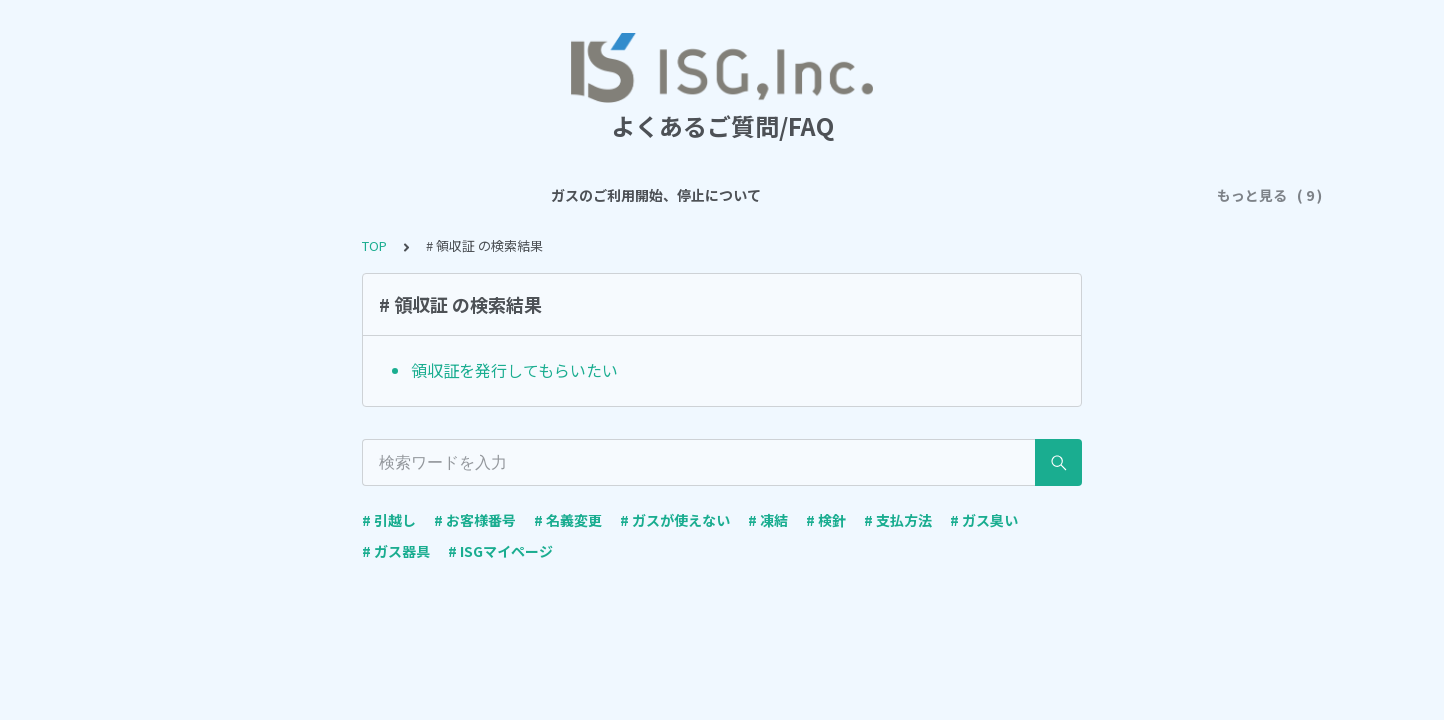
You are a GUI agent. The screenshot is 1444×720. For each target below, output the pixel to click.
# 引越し (389, 520)
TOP (374, 245)
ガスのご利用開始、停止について (322, 195)
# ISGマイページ (500, 551)
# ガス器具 (396, 551)
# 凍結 (768, 520)
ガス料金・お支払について (833, 195)
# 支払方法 (898, 520)
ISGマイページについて (1019, 195)
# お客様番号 (475, 520)
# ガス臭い (984, 520)
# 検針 (826, 520)
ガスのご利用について (525, 195)
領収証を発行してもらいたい (514, 370)
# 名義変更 (568, 520)
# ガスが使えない (675, 520)
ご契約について (672, 195)
